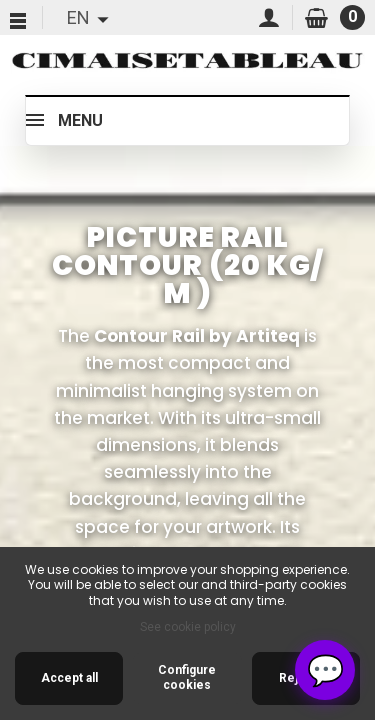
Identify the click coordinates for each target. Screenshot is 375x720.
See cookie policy (188, 627)
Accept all (69, 678)
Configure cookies (187, 678)
